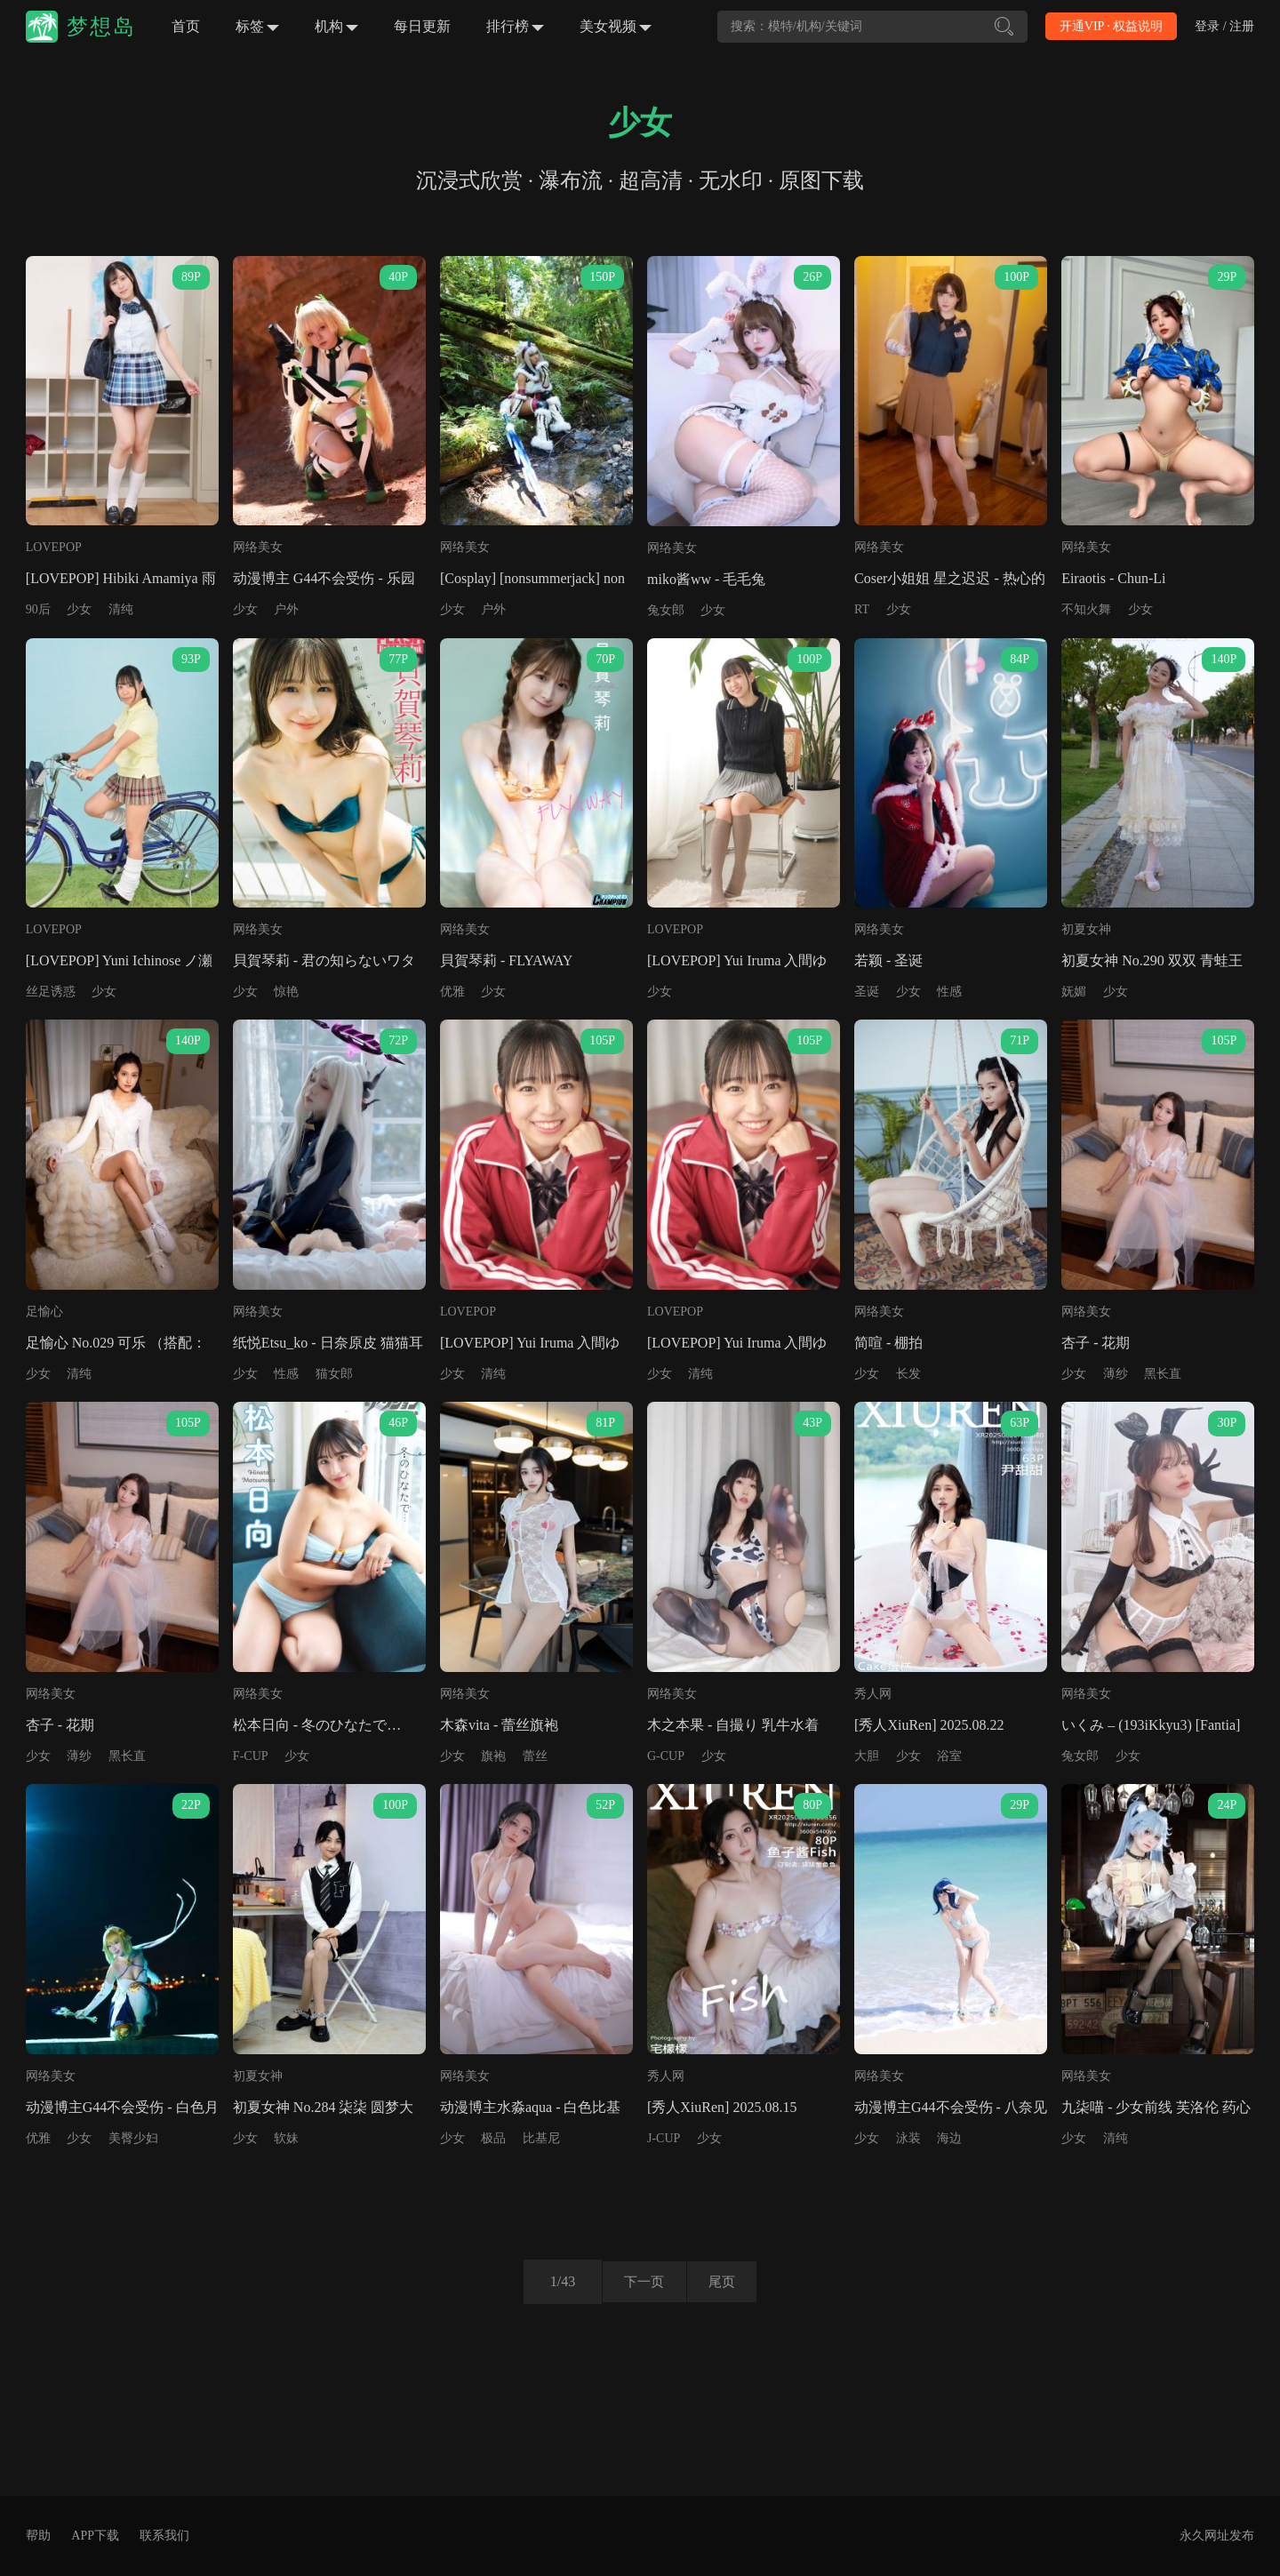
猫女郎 (334, 1373)
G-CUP (665, 1756)
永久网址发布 (1217, 2535)
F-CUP (250, 1756)
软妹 (286, 2138)
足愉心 (44, 1311)
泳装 (908, 2138)
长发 (908, 1373)
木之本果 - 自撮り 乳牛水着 (733, 1724)
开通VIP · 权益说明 (1112, 26)
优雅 (452, 991)
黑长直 (1162, 1373)
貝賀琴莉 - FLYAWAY (506, 960)
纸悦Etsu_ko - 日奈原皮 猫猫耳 (328, 1342)
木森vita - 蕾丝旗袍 (499, 1724)
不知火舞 (1086, 609)
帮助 (38, 2535)
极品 (493, 2138)
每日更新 (422, 26)
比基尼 (541, 2138)
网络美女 (258, 547)
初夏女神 (1086, 929)
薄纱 (1115, 1373)
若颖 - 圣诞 (888, 960)
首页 (186, 26)
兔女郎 (665, 610)
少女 (79, 609)
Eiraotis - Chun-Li (1113, 578)
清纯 (120, 609)
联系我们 (164, 2535)
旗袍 (493, 1756)
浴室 (949, 1756)
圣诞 (866, 991)
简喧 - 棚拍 (888, 1342)
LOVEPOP (54, 547)
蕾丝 (535, 1756)
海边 (949, 2138)
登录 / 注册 (1224, 26)
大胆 (866, 1756)
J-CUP (663, 2138)
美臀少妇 (133, 2138)
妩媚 (1073, 991)
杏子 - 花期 (1095, 1342)
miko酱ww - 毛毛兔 (706, 579)
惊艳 (286, 991)
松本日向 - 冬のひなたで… (317, 1724)
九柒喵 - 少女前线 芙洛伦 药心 (1156, 2107)
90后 (38, 609)
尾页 (728, 2281)
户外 (286, 609)
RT (861, 609)
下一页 (638, 2281)
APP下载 (95, 2535)
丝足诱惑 (51, 991)
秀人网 (873, 1693)
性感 (949, 991)
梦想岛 (101, 26)
